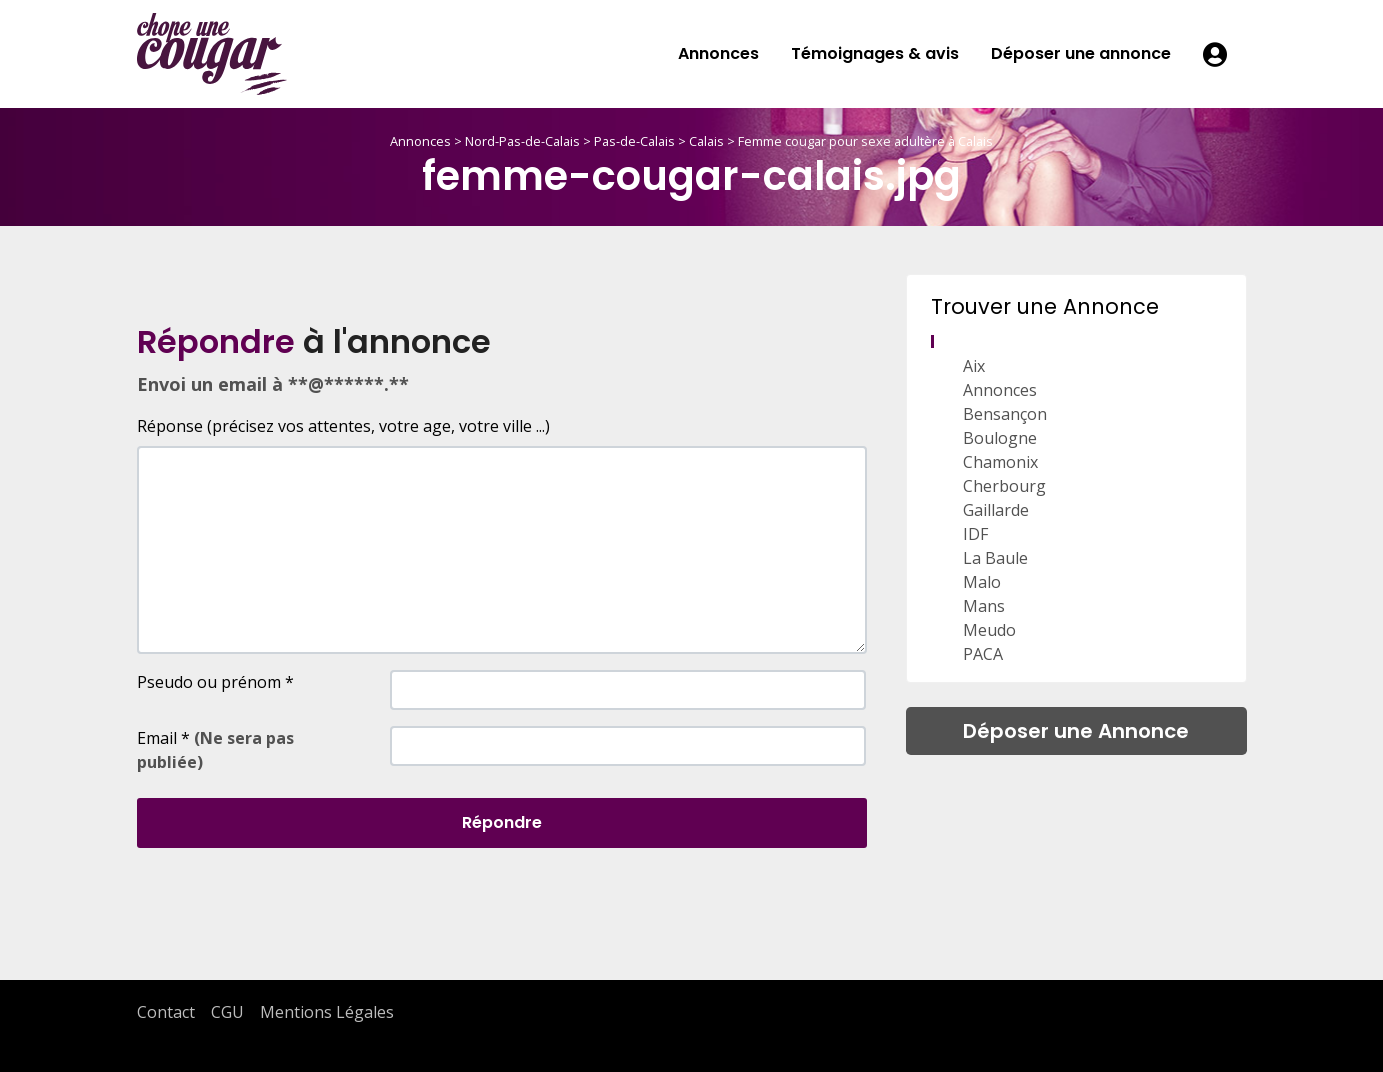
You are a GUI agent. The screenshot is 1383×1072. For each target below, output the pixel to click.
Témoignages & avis (875, 53)
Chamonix (1000, 462)
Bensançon (1005, 414)
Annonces (718, 53)
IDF (975, 534)
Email (215, 750)
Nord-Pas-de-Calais (522, 141)
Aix (974, 366)
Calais (706, 141)
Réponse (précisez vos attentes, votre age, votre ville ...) (343, 426)
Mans (984, 606)
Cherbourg (1004, 486)
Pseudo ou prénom (215, 682)
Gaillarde (996, 510)
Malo (982, 582)
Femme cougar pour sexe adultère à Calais (865, 141)
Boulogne (1000, 438)
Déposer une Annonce (1076, 731)
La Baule (995, 558)
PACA (983, 654)
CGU (227, 1012)
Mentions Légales (327, 1012)
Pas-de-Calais (634, 141)
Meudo (989, 630)
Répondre (502, 822)
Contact (166, 1012)
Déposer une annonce (1081, 53)
